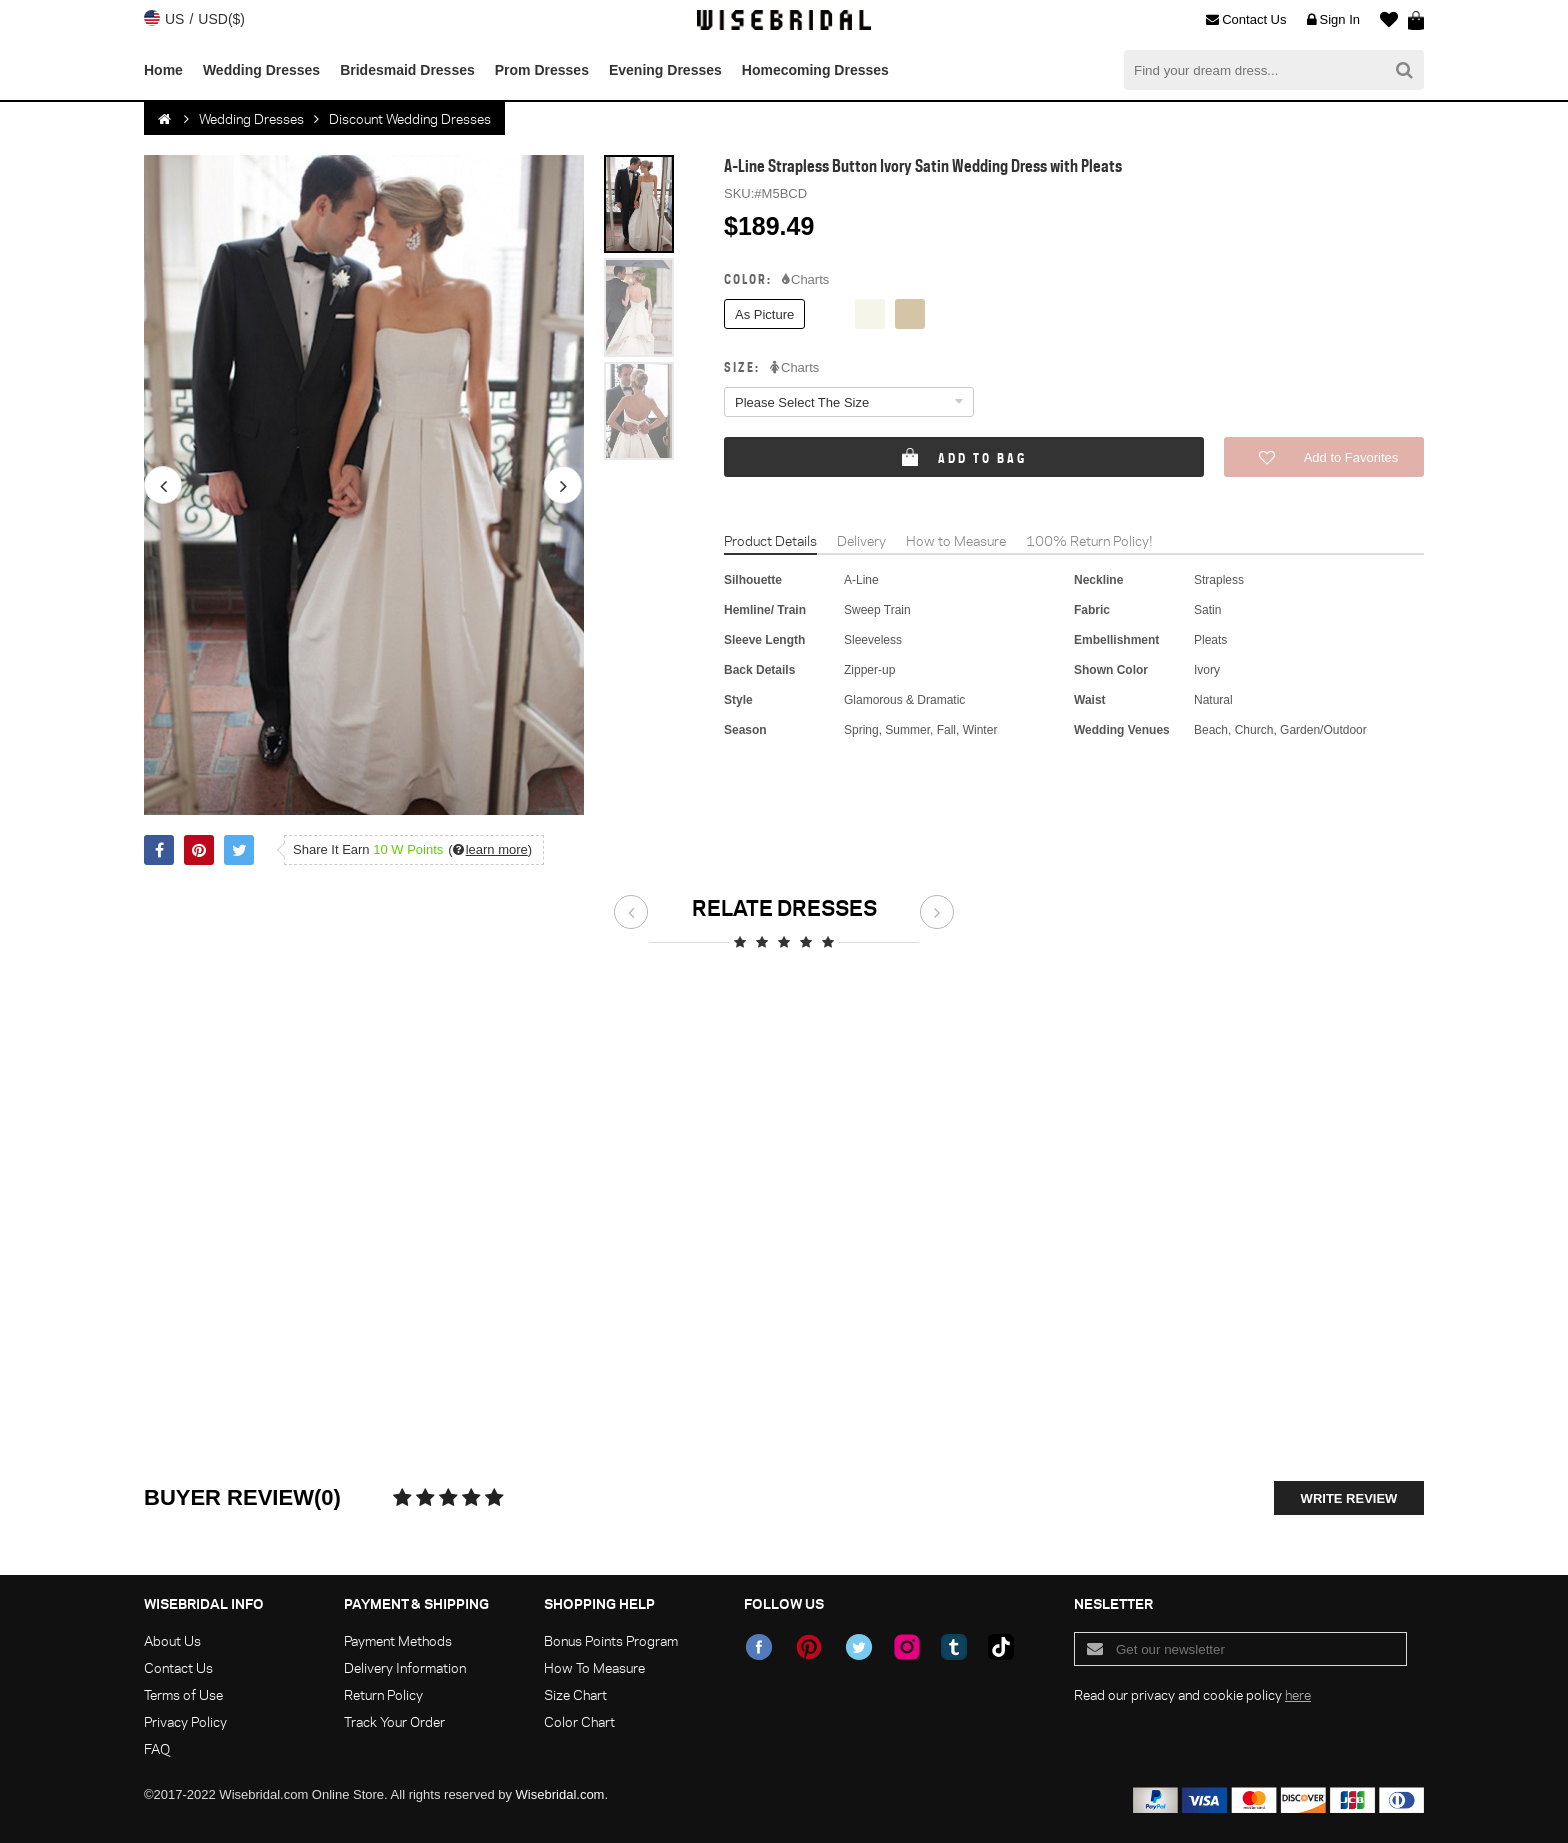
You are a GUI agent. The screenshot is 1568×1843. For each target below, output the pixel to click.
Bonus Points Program (611, 1640)
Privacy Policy (185, 1721)
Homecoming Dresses (815, 70)
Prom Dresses (542, 70)
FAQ (157, 1748)
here (1298, 1694)
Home (163, 70)
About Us (172, 1640)
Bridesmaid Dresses (407, 70)
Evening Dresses (665, 70)
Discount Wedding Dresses (410, 118)
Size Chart (575, 1694)
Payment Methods (398, 1640)
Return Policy (383, 1694)
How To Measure (594, 1667)
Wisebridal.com (560, 1794)
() (490, 849)
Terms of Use (183, 1694)
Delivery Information (405, 1667)
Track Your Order (394, 1721)
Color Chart (579, 1721)
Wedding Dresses (261, 70)
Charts (805, 280)
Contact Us (1246, 20)
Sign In (1333, 20)
